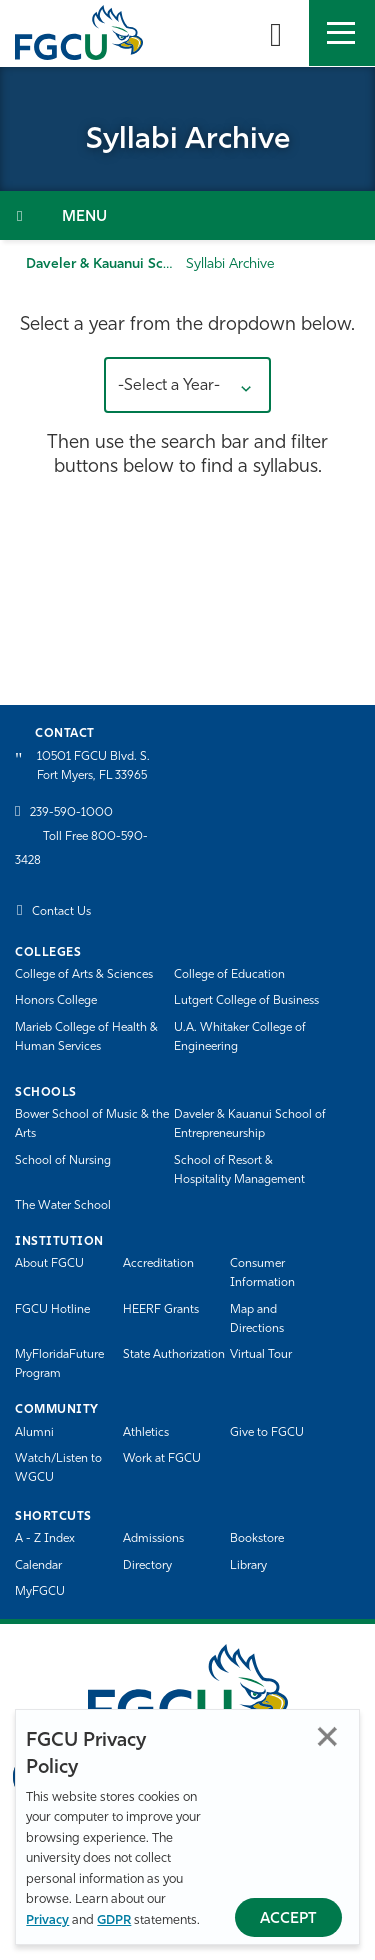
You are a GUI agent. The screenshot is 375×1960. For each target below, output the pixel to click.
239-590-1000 (71, 813)
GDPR (114, 1920)
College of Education (229, 975)
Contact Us (61, 912)
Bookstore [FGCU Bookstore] (257, 1539)
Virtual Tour (261, 1355)
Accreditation (158, 1264)
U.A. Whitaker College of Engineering (240, 1037)
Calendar (38, 1566)
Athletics (146, 1433)
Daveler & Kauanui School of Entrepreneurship (250, 1124)
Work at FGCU (162, 1459)
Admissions (153, 1539)
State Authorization (174, 1355)
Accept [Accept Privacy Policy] (288, 1919)
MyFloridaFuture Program (59, 1364)
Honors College (56, 1001)
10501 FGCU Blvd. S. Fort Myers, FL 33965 (93, 766)
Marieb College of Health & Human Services (86, 1037)
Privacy (47, 1920)
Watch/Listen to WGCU (58, 1468)
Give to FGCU (267, 1433)
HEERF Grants (161, 1310)
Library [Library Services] (248, 1566)
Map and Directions (257, 1319)
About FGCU (49, 1264)
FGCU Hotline (52, 1310)
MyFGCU (40, 1592)
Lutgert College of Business (246, 1001)
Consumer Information (262, 1273)
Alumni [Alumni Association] (34, 1433)
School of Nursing (63, 1161)
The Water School (63, 1206)
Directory (147, 1566)
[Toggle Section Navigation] (187, 215)
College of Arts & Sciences (84, 975)
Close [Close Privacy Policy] (327, 1736)
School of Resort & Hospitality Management (239, 1170)
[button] (187, 385)
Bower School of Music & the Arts (92, 1124)
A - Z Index (45, 1539)
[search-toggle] (276, 33)
